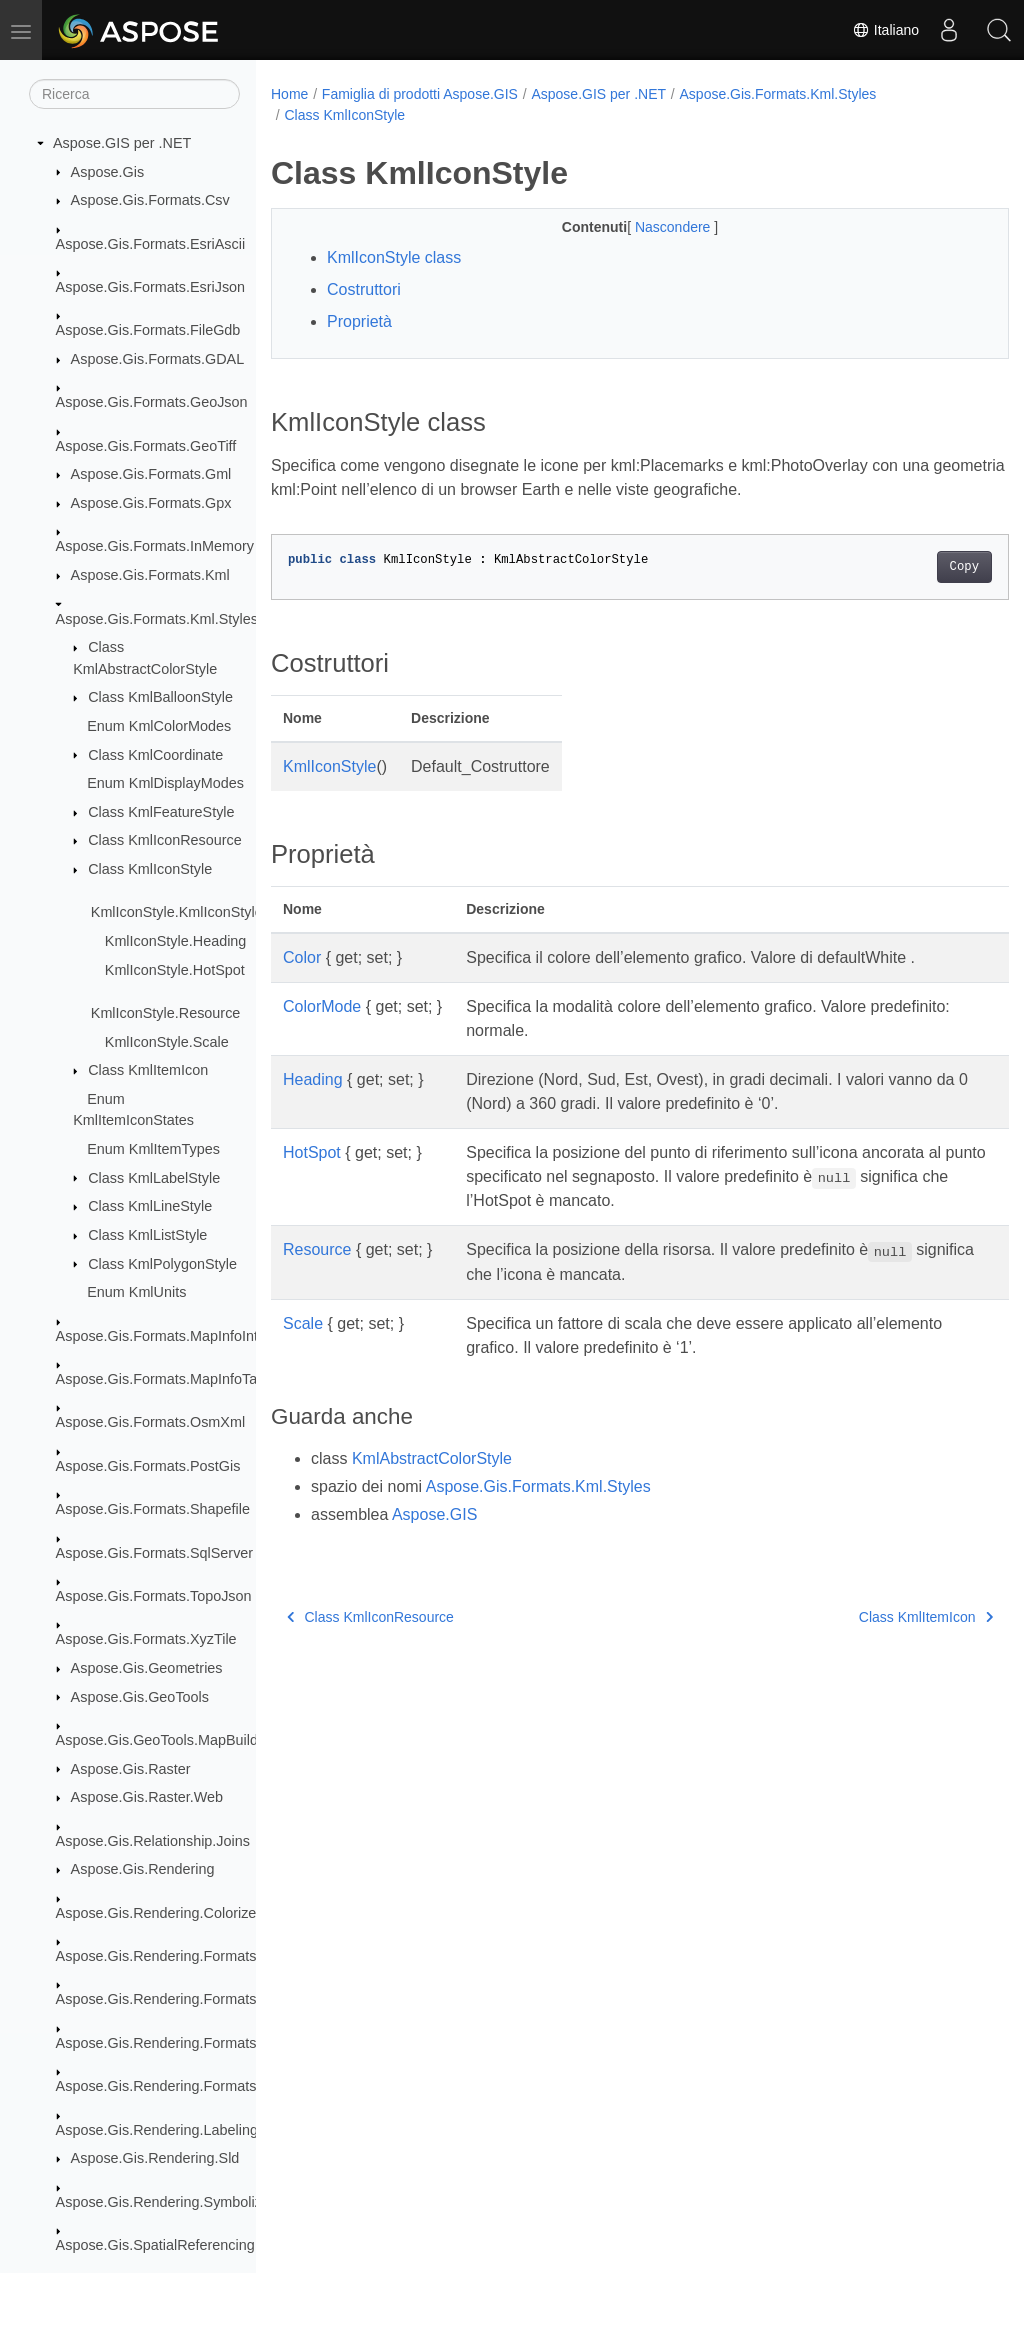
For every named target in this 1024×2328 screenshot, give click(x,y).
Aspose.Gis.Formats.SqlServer (155, 1553)
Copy (912, 567)
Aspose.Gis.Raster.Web (147, 1797)
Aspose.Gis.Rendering (143, 1869)
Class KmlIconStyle (150, 869)
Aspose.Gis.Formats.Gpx (151, 503)
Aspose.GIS (434, 1514)
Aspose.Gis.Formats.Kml (150, 575)
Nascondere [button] (648, 227)
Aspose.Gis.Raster (131, 1769)
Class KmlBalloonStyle (160, 697)
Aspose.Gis (108, 172)
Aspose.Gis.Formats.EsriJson (151, 287)
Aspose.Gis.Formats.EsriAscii (151, 244)
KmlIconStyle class (394, 257)
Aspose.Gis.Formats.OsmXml (151, 1422)
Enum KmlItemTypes (153, 1149)
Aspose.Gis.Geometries (147, 1668)
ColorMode (322, 1006)
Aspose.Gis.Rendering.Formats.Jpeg (174, 1999)
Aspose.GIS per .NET (122, 143)
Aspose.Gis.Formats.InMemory (155, 546)
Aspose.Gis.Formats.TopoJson (154, 1596)
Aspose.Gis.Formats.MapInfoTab (161, 1379)
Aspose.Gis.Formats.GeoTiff (146, 446)
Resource (317, 1249)
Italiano (885, 30)
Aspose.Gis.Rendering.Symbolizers (169, 2202)
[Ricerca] (134, 94)
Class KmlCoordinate (155, 755)
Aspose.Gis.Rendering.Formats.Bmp (173, 1956)
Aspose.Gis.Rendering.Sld (155, 2158)
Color (302, 957)
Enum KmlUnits (136, 1292)
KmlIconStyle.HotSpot (175, 970)
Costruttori (364, 289)
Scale (303, 1323)
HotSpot (312, 1152)
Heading (313, 1079)
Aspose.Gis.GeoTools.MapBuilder (163, 1740)
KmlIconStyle (329, 766)
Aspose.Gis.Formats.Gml (151, 474)
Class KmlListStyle (147, 1235)
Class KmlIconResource (165, 840)
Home (289, 94)
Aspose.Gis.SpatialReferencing (155, 2245)
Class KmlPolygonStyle (162, 1264)
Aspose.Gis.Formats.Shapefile (153, 1509)
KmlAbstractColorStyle (432, 1458)
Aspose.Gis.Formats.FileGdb (148, 330)
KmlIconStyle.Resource (166, 1013)
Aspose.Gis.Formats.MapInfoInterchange (187, 1336)
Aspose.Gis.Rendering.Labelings (161, 2130)
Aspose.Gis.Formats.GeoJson (152, 402)
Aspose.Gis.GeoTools (140, 1697)
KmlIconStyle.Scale (167, 1042)
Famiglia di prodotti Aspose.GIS (420, 94)
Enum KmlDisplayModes (165, 783)
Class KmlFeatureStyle (161, 812)
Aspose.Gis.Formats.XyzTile (146, 1639)
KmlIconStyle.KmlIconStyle (177, 912)
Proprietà (359, 321)
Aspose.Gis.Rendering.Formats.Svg (171, 2086)
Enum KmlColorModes (159, 726)
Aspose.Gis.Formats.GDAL (158, 359)
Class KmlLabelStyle (154, 1178)
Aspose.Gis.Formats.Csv (150, 200)
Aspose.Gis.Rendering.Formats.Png (171, 2043)
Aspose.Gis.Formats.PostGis (148, 1466)
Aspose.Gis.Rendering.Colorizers (162, 1913)
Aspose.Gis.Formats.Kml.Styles (157, 619)
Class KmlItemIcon (148, 1070)
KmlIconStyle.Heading (176, 941)
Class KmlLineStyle (150, 1206)
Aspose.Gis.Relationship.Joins (153, 1841)
